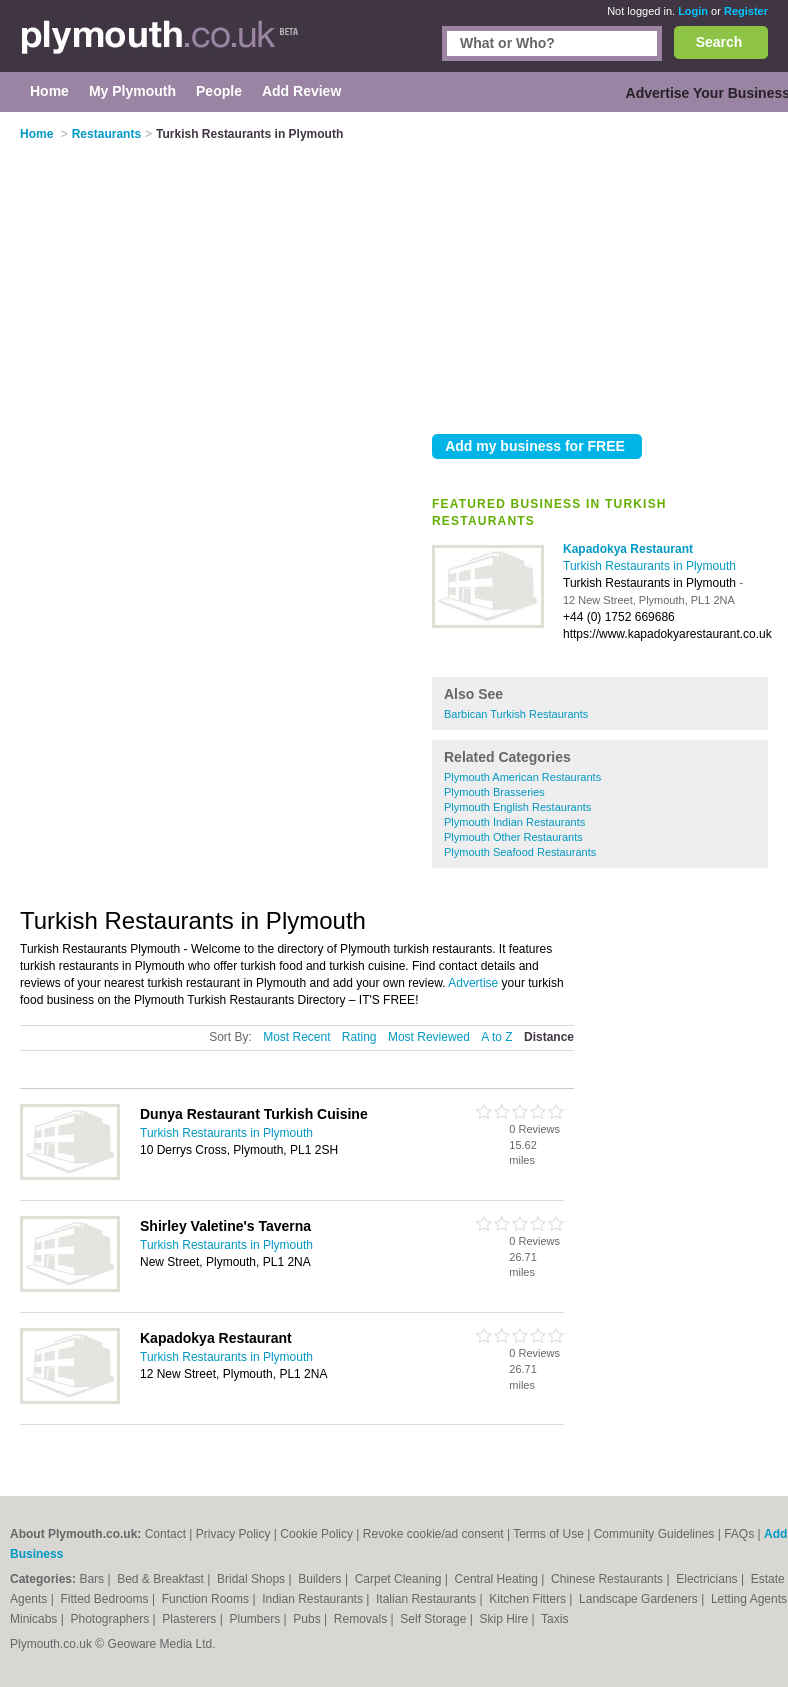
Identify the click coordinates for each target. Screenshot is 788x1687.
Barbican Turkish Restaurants (516, 714)
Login (693, 11)
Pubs (308, 1619)
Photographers (111, 1619)
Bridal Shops (252, 1579)
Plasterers (190, 1619)
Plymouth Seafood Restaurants (520, 852)
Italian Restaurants (427, 1599)
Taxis (554, 1619)
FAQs (739, 1534)
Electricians (708, 1579)
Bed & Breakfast (162, 1579)
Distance (549, 1037)
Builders (321, 1579)
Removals (362, 1619)
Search (719, 42)
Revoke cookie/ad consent (433, 1534)
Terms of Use (548, 1534)
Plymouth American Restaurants (522, 777)
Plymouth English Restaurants (517, 807)
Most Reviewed (429, 1037)
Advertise (473, 983)
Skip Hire (505, 1619)
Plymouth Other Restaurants (513, 837)
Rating (359, 1037)
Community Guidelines (654, 1534)
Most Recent (296, 1037)
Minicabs (35, 1619)
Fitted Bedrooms (106, 1599)
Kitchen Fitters (529, 1599)
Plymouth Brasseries (494, 792)
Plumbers (257, 1619)
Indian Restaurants (314, 1599)
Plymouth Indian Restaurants (514, 822)
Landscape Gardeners (640, 1599)
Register (746, 11)
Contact (165, 1534)
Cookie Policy (316, 1534)
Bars (93, 1579)
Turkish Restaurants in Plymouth (649, 566)
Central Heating (498, 1579)
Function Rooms (207, 1599)
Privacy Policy (233, 1534)
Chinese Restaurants (608, 1579)
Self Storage (434, 1619)
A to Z (496, 1037)
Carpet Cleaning (400, 1579)
